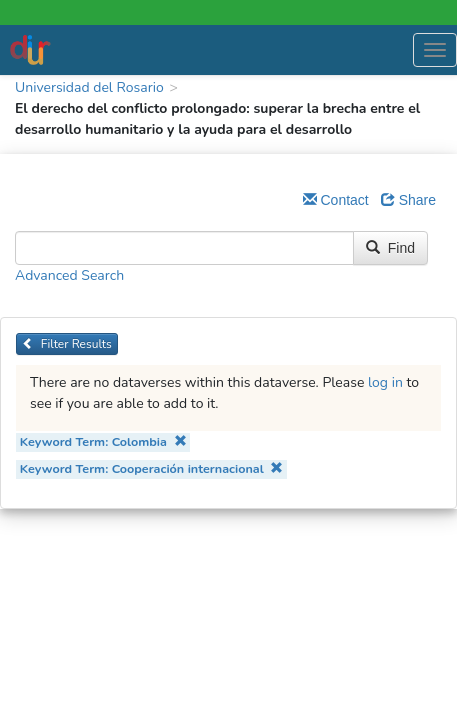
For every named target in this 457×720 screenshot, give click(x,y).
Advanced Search (69, 275)
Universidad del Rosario (89, 87)
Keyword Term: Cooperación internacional (152, 468)
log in (385, 382)
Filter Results (67, 344)
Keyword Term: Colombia (103, 441)
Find (390, 248)
